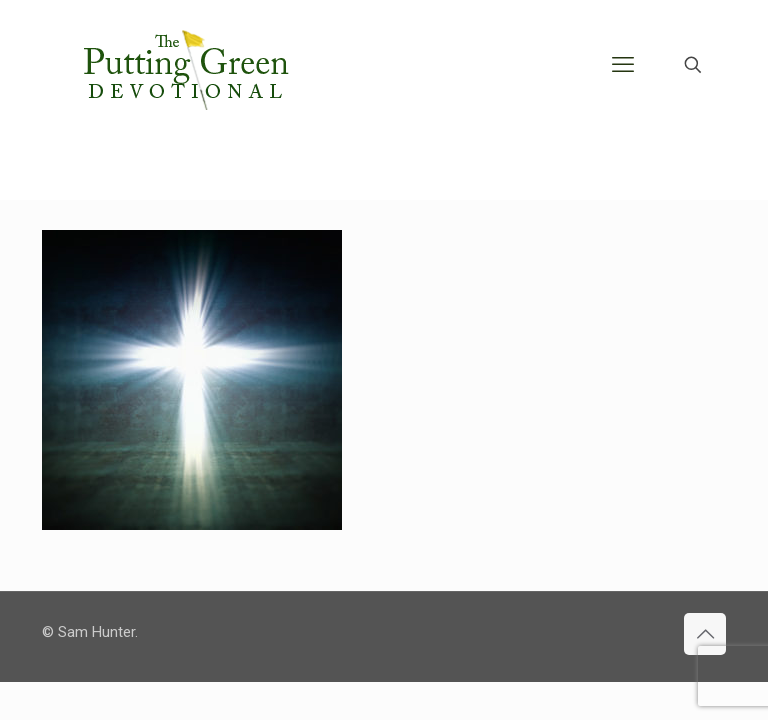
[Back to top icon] (705, 634)
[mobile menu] (623, 65)
